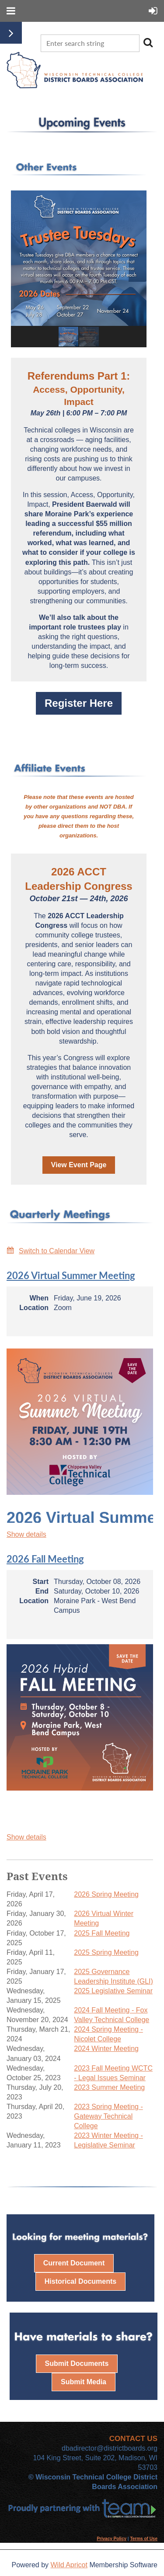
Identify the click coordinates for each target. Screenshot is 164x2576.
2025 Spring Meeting (106, 1952)
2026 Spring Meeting (106, 1894)
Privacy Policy (111, 2538)
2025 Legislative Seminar (113, 1991)
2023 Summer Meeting (109, 2087)
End (42, 1591)
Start (41, 1581)
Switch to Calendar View (56, 1251)
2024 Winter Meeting (106, 2048)
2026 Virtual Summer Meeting (71, 1275)
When (39, 1298)
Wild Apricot (68, 2565)
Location (34, 1307)
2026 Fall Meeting (45, 1559)
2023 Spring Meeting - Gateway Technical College (108, 2116)
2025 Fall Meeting (101, 1933)
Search (148, 42)
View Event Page (79, 1165)
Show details (26, 1534)
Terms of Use (143, 2538)
